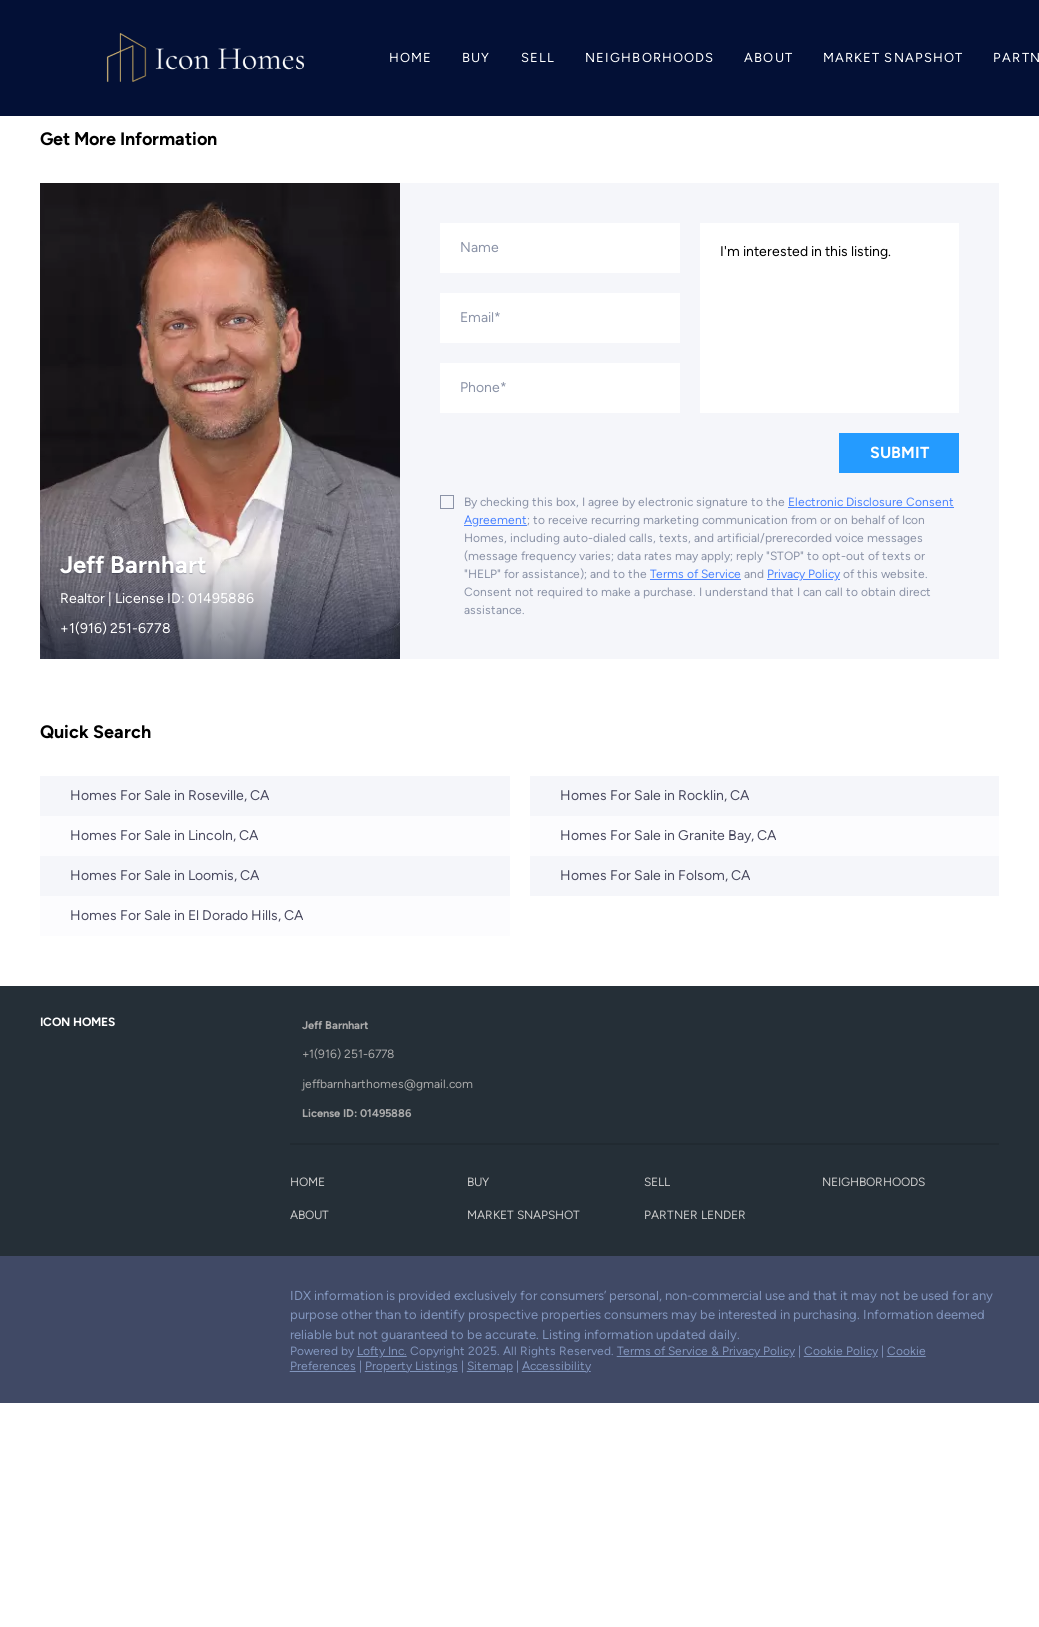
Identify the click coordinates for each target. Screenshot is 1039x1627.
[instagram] (135, 1301)
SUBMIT (899, 452)
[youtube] (175, 1301)
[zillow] (95, 1301)
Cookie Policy (841, 1351)
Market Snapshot (893, 57)
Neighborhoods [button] (649, 57)
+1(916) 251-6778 (115, 628)
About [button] (768, 57)
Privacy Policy (803, 574)
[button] (312, 1185)
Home (410, 57)
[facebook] (55, 1301)
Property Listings (411, 1366)
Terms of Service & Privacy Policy (706, 1351)
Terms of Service (695, 574)
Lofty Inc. (382, 1351)
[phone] (560, 388)
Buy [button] (476, 57)
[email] (560, 318)
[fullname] (560, 248)
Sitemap (490, 1366)
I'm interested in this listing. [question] (830, 318)
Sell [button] (538, 57)
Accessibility (556, 1366)
